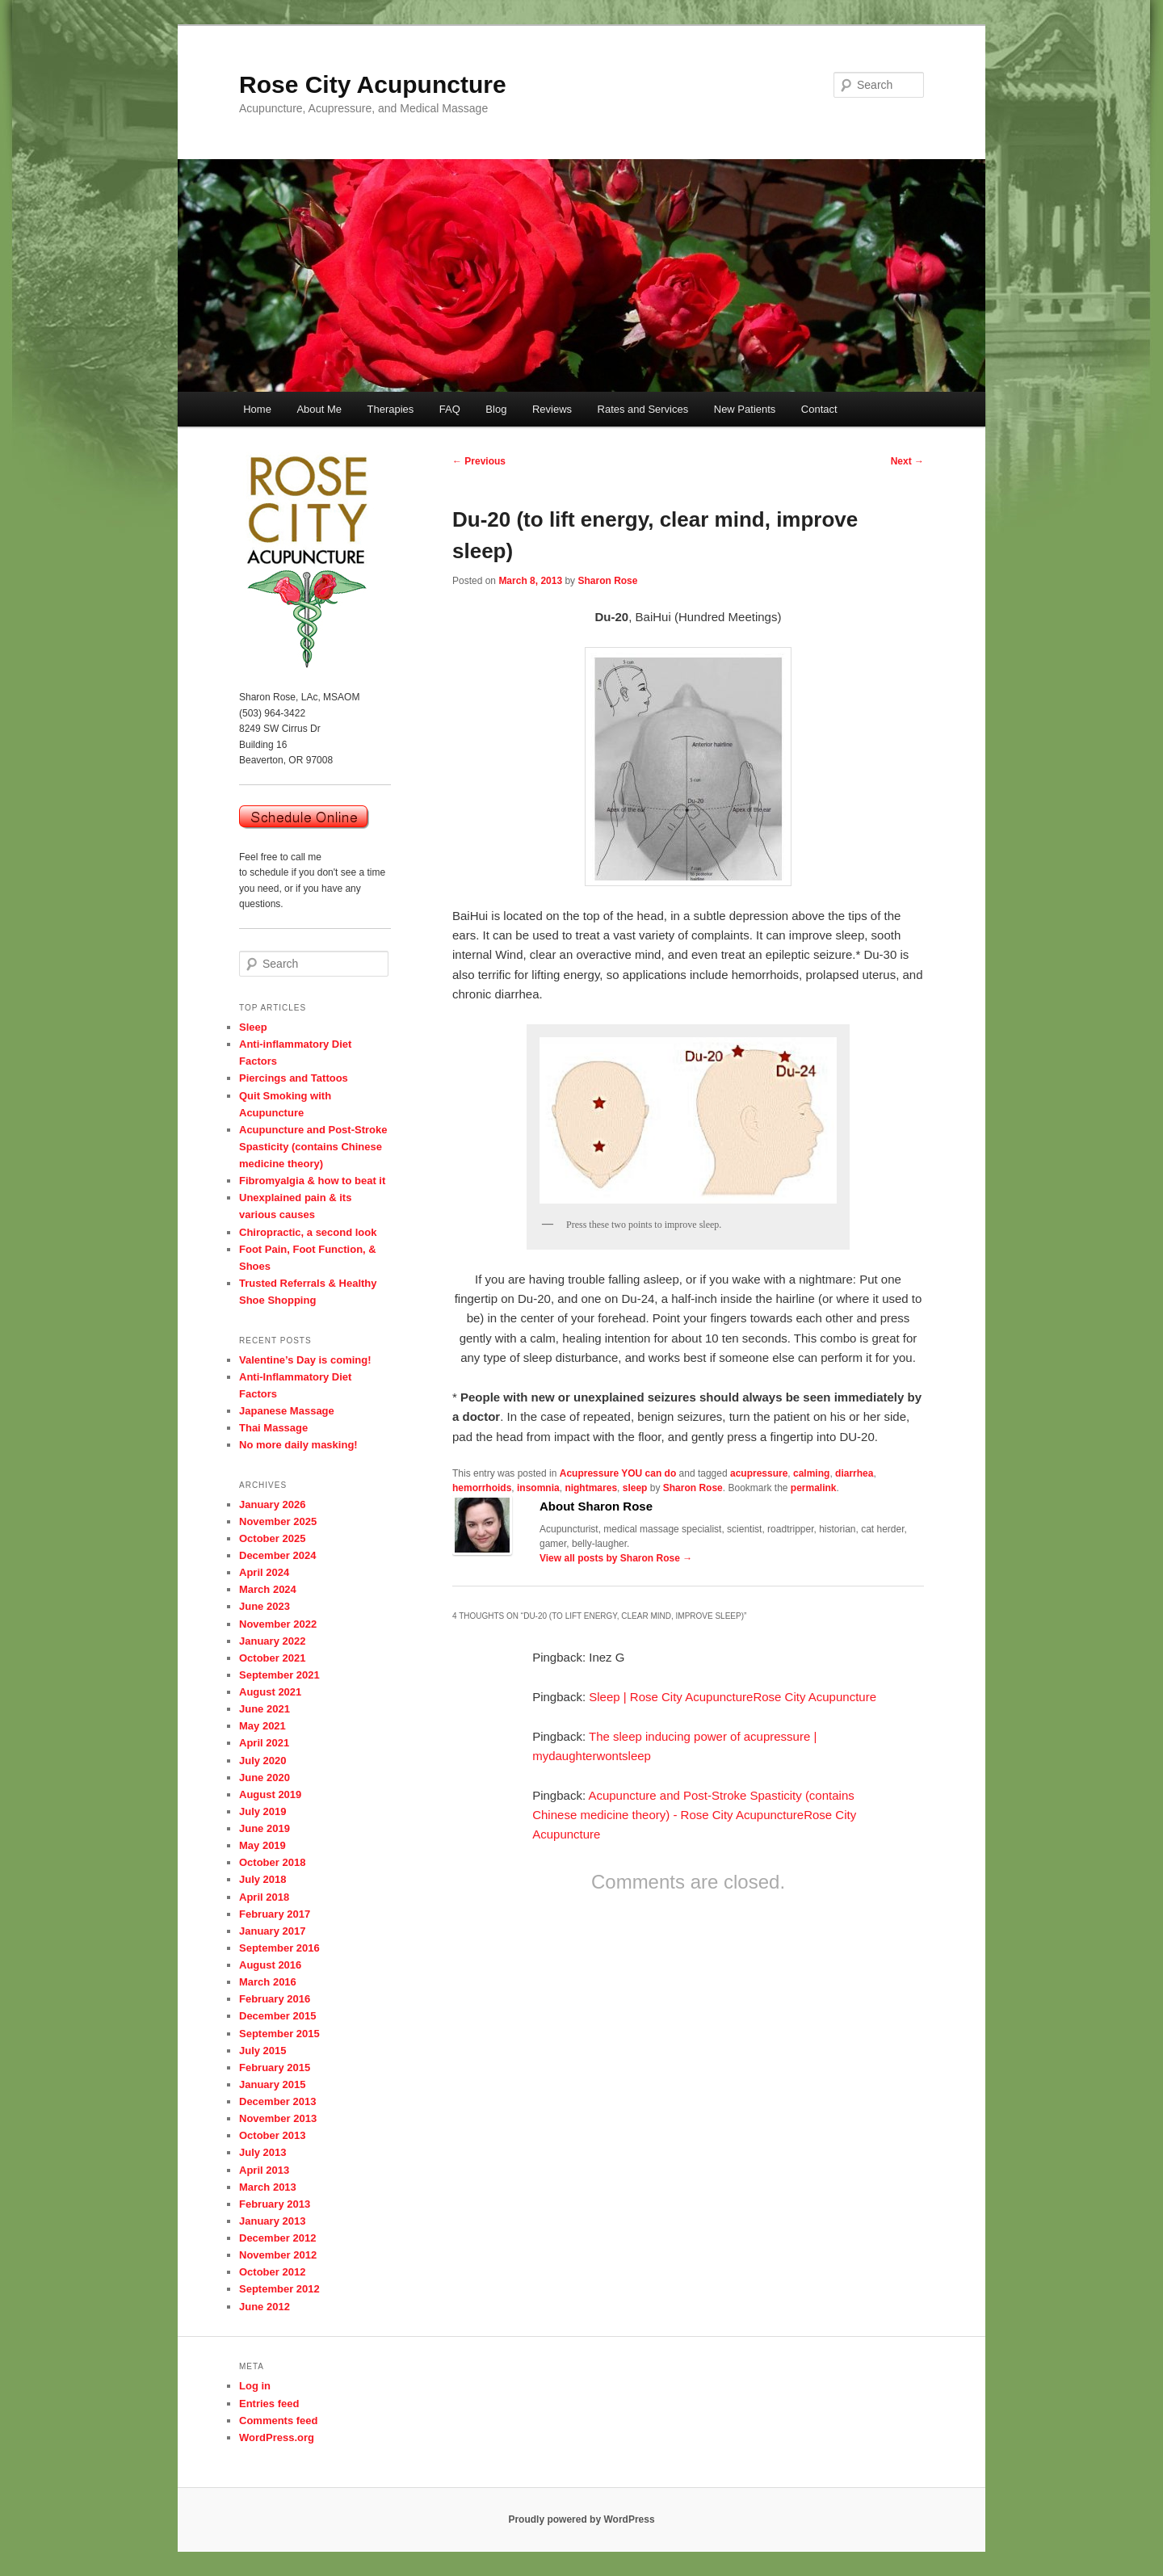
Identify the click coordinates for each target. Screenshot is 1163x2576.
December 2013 (277, 2101)
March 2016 (267, 1982)
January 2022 (272, 1641)
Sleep (253, 1027)
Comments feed (278, 2420)
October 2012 (272, 2272)
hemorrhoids (481, 1488)
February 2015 (274, 2067)
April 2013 (264, 2170)
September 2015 (279, 2034)
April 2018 (264, 1897)
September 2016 (279, 1948)
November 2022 (278, 1624)
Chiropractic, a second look (308, 1232)
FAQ (449, 409)
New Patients (745, 409)
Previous (479, 461)
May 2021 (262, 1726)
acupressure (758, 1473)
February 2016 (274, 1999)
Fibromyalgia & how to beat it (312, 1181)
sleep (635, 1488)
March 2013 (267, 2187)
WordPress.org (276, 2437)
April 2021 (264, 1743)
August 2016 (270, 1965)
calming (811, 1473)
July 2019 (263, 1811)
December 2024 (277, 1555)
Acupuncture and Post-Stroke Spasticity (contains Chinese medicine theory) (313, 1147)
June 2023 (264, 1606)
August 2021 (270, 1692)
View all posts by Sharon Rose (616, 1558)
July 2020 (263, 1760)
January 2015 (272, 2084)
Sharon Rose (607, 580)
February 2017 (274, 1914)
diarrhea (854, 1473)
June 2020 (264, 1777)
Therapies (390, 409)
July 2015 (263, 2050)
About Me (319, 409)
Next (907, 461)
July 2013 (263, 2152)
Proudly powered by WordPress (581, 2519)
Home (257, 409)
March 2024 (267, 1589)
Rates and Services (643, 409)
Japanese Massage (286, 1411)
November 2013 (278, 2118)
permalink (814, 1488)
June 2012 (264, 2307)
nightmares (591, 1488)
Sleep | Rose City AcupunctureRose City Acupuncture (732, 1697)
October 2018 (272, 1862)
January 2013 (272, 2221)
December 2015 (277, 2016)
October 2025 (272, 1538)
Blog (495, 409)
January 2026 (272, 1504)
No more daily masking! (298, 1445)
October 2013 (272, 2135)
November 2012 (278, 2255)
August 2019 (270, 1794)
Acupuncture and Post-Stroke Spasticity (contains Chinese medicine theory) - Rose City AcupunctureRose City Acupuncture (694, 1815)
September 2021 (279, 1675)
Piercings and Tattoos (293, 1078)
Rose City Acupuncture (372, 84)
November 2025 (278, 1521)
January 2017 (272, 1931)
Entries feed (269, 2403)
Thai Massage (273, 1428)
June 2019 (264, 1828)
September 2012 (279, 2289)
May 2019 (262, 1845)
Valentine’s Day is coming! (305, 1360)
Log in (255, 2386)
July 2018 (263, 1879)
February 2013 (274, 2204)
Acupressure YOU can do (618, 1473)
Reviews (552, 409)
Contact (819, 409)
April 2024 (264, 1572)
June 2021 (264, 1709)
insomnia (538, 1488)
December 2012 (277, 2238)
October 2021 (272, 1658)
